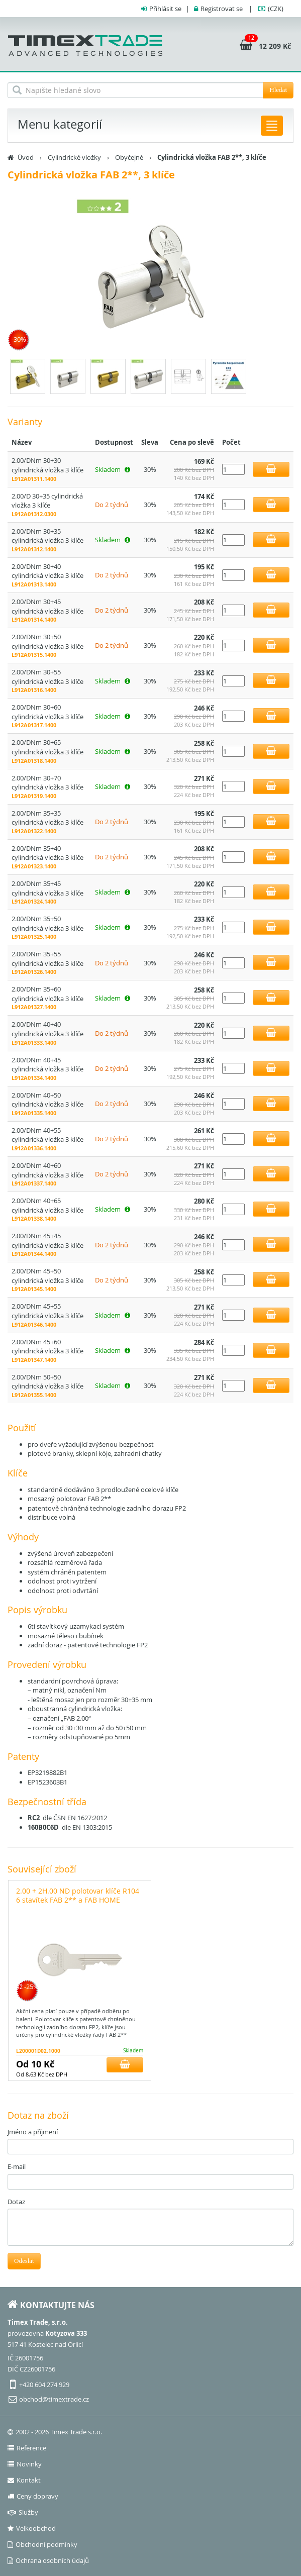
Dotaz (16, 2201)
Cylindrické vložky (74, 157)
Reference (27, 2447)
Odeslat (24, 2260)
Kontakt (24, 2480)
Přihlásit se (165, 8)
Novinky (25, 2463)
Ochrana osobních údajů (48, 2560)
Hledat (278, 89)
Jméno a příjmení (33, 2131)
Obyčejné (129, 157)
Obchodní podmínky (42, 2544)
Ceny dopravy (33, 2496)
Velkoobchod (32, 2528)
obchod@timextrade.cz (54, 2399)
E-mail (17, 2166)
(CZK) (275, 8)
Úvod (26, 157)
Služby (23, 2512)
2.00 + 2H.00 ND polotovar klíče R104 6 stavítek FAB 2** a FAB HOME (77, 1895)
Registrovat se (221, 8)
